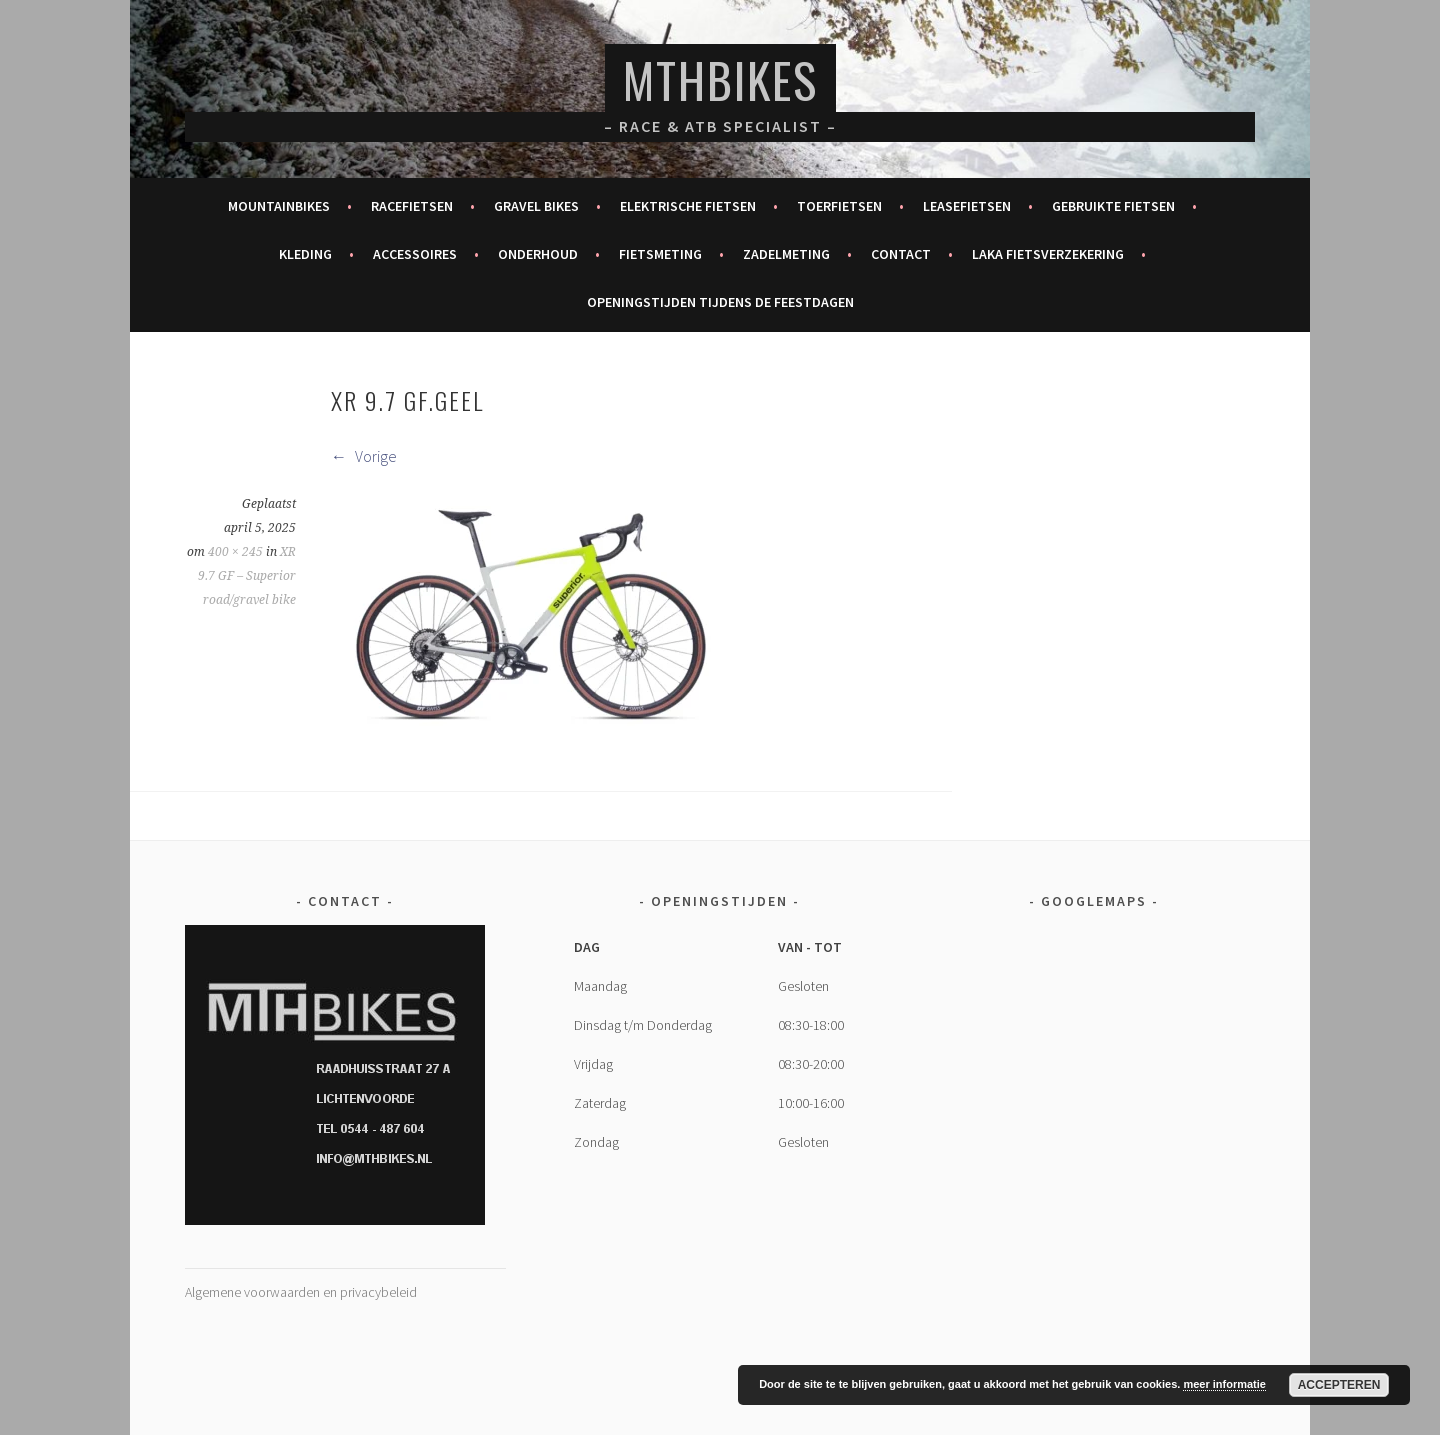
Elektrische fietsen (688, 206)
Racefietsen (412, 206)
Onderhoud (538, 254)
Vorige (364, 456)
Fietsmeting (660, 254)
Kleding (305, 254)
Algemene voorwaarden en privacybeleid (301, 1292)
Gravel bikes (536, 206)
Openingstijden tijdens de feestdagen (720, 302)
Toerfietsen (839, 206)
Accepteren (1339, 1385)
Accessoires (415, 254)
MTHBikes (720, 79)
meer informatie (1224, 1384)
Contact (901, 254)
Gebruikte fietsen (1113, 206)
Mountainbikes (279, 206)
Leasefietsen (967, 206)
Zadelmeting (786, 254)
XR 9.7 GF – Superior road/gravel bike (247, 576)
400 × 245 (235, 552)
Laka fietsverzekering (1048, 254)
